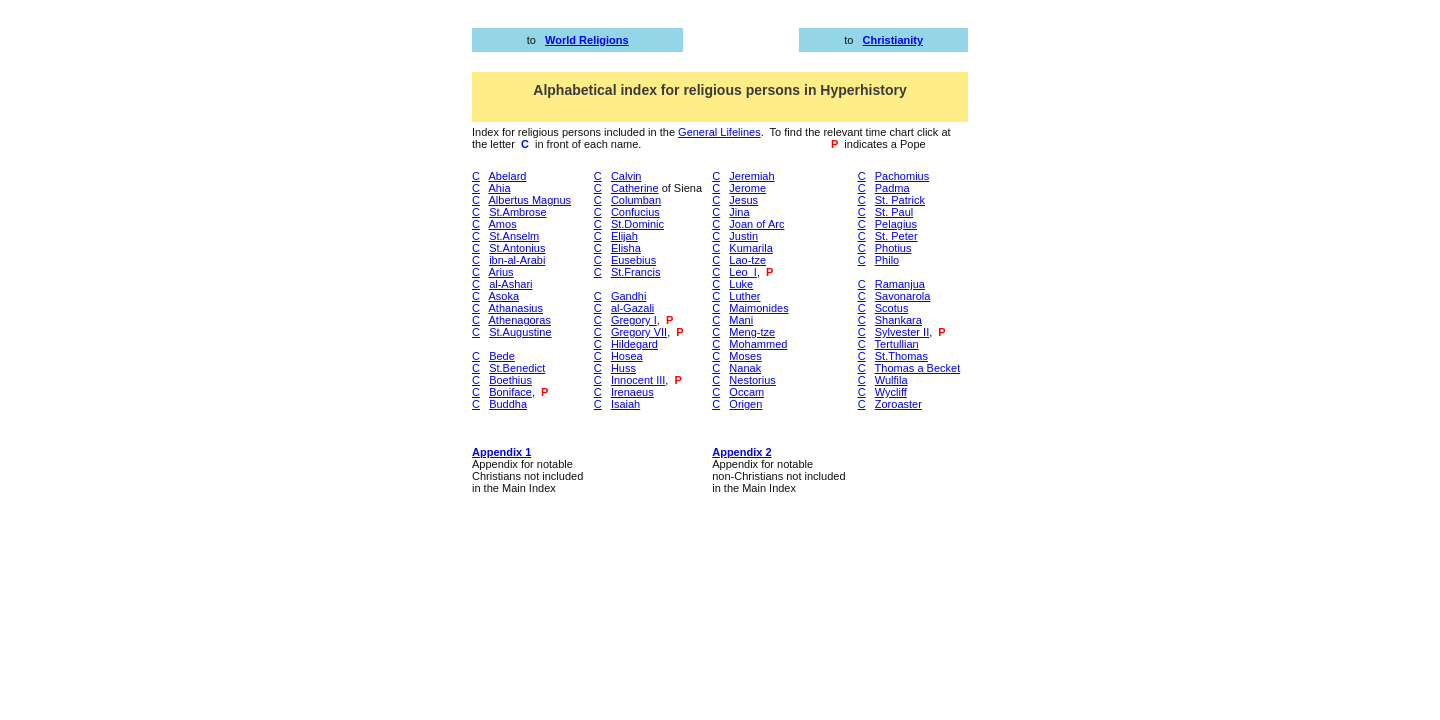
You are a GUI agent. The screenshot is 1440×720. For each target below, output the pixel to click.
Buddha (508, 404)
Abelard (508, 176)
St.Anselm (514, 236)
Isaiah (625, 404)
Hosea (627, 356)
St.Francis (636, 272)
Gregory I (634, 320)
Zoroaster (898, 404)
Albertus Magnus (530, 200)
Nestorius (752, 380)
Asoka (504, 296)
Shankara (898, 320)
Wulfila (891, 380)
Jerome (747, 188)
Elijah (624, 236)
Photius (893, 248)
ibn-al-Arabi (517, 260)
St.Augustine (520, 332)
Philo (887, 260)
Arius (501, 272)
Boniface (510, 392)
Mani (741, 320)
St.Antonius (517, 248)
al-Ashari (510, 284)
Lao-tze (747, 260)
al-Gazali (632, 308)
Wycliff (891, 392)
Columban (636, 200)
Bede (502, 356)
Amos (503, 224)
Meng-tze (752, 332)
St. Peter (896, 236)
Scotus (892, 308)
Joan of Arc (756, 224)
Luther (744, 296)
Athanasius (516, 308)
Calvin (626, 176)
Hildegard (634, 344)
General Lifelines (719, 132)
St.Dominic (637, 224)
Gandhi (628, 296)
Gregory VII (639, 332)
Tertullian (897, 344)
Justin (743, 236)
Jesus (743, 200)
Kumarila (750, 248)
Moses (745, 356)
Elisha (626, 248)
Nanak (745, 368)
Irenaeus (632, 392)
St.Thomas (901, 356)
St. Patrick (900, 200)
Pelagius (896, 224)
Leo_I (743, 272)
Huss (623, 368)
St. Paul (894, 212)
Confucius (635, 212)
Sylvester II (902, 332)
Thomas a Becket (918, 368)
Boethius (510, 380)
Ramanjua (900, 284)
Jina (739, 212)
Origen (745, 404)
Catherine (635, 188)
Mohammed (758, 344)
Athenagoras (520, 320)
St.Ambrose (517, 212)
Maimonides (758, 308)
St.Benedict (517, 368)
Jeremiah (751, 176)
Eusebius (633, 260)
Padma (892, 188)
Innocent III (638, 380)
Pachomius (902, 176)
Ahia (500, 188)
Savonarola (903, 296)
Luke (741, 284)
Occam (746, 392)
